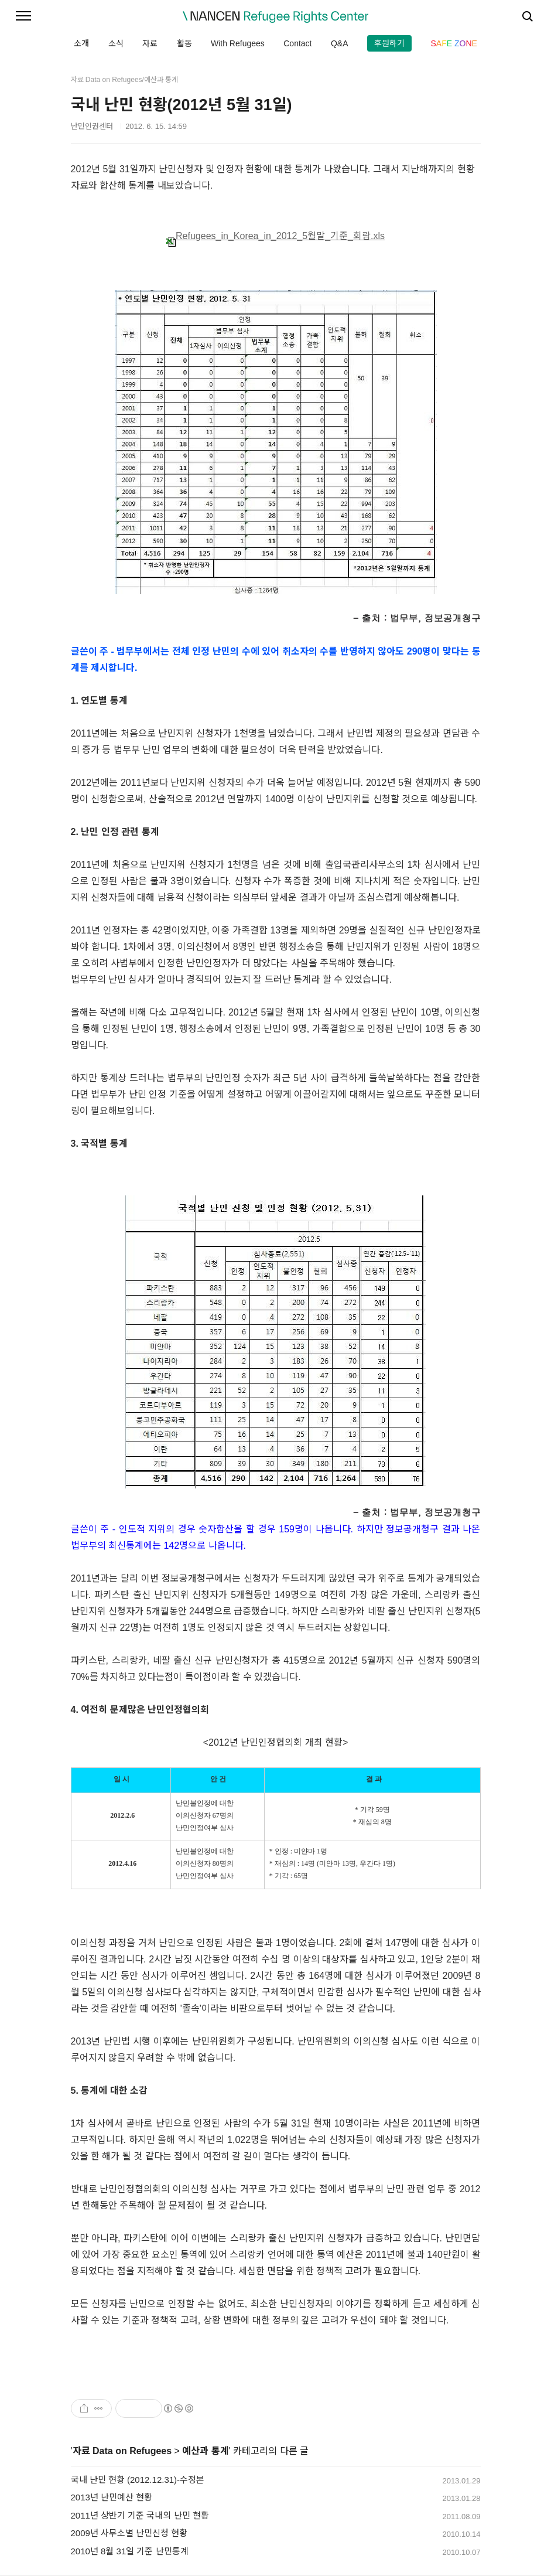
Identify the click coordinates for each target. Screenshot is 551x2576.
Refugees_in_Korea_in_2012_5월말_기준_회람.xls (275, 236)
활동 (184, 43)
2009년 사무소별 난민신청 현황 (129, 2533)
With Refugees (238, 43)
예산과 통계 (205, 2451)
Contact (297, 43)
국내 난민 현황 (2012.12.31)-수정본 (138, 2480)
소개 (81, 43)
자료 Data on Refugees (122, 2451)
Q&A (339, 43)
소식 (116, 43)
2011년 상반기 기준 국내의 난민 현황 (140, 2515)
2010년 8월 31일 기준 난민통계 (130, 2551)
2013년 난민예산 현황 (112, 2497)
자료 (150, 43)
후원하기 (389, 43)
